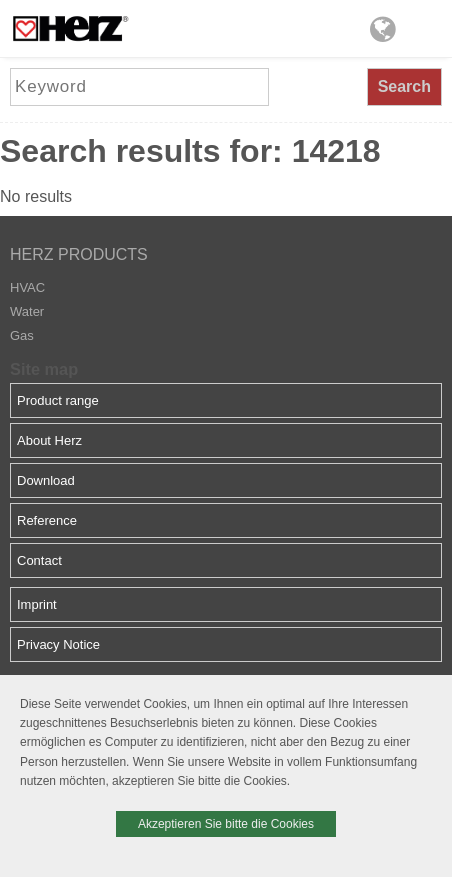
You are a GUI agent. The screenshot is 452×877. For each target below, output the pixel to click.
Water (27, 311)
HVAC (27, 287)
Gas (22, 335)
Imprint (37, 604)
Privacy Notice (58, 644)
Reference (47, 520)
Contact (39, 560)
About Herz (49, 440)
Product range (58, 400)
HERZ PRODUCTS (79, 254)
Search (404, 86)
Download (46, 480)
